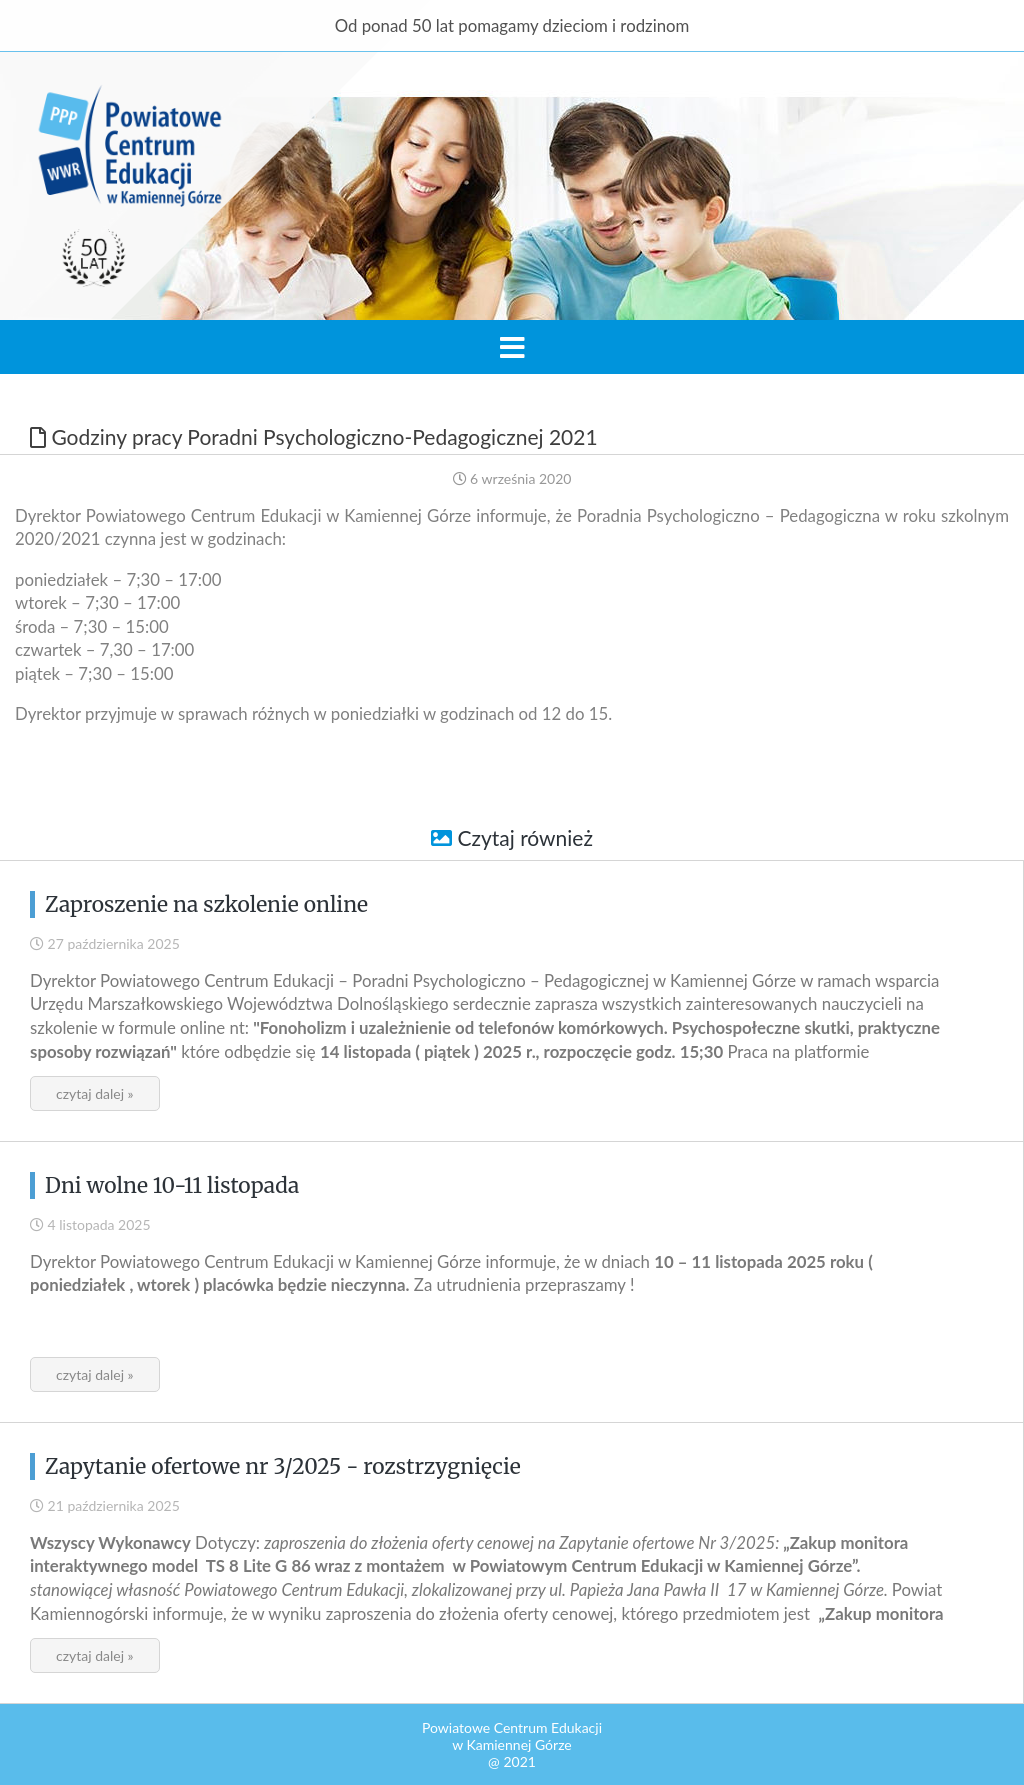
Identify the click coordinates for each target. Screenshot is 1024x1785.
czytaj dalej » (95, 1093)
